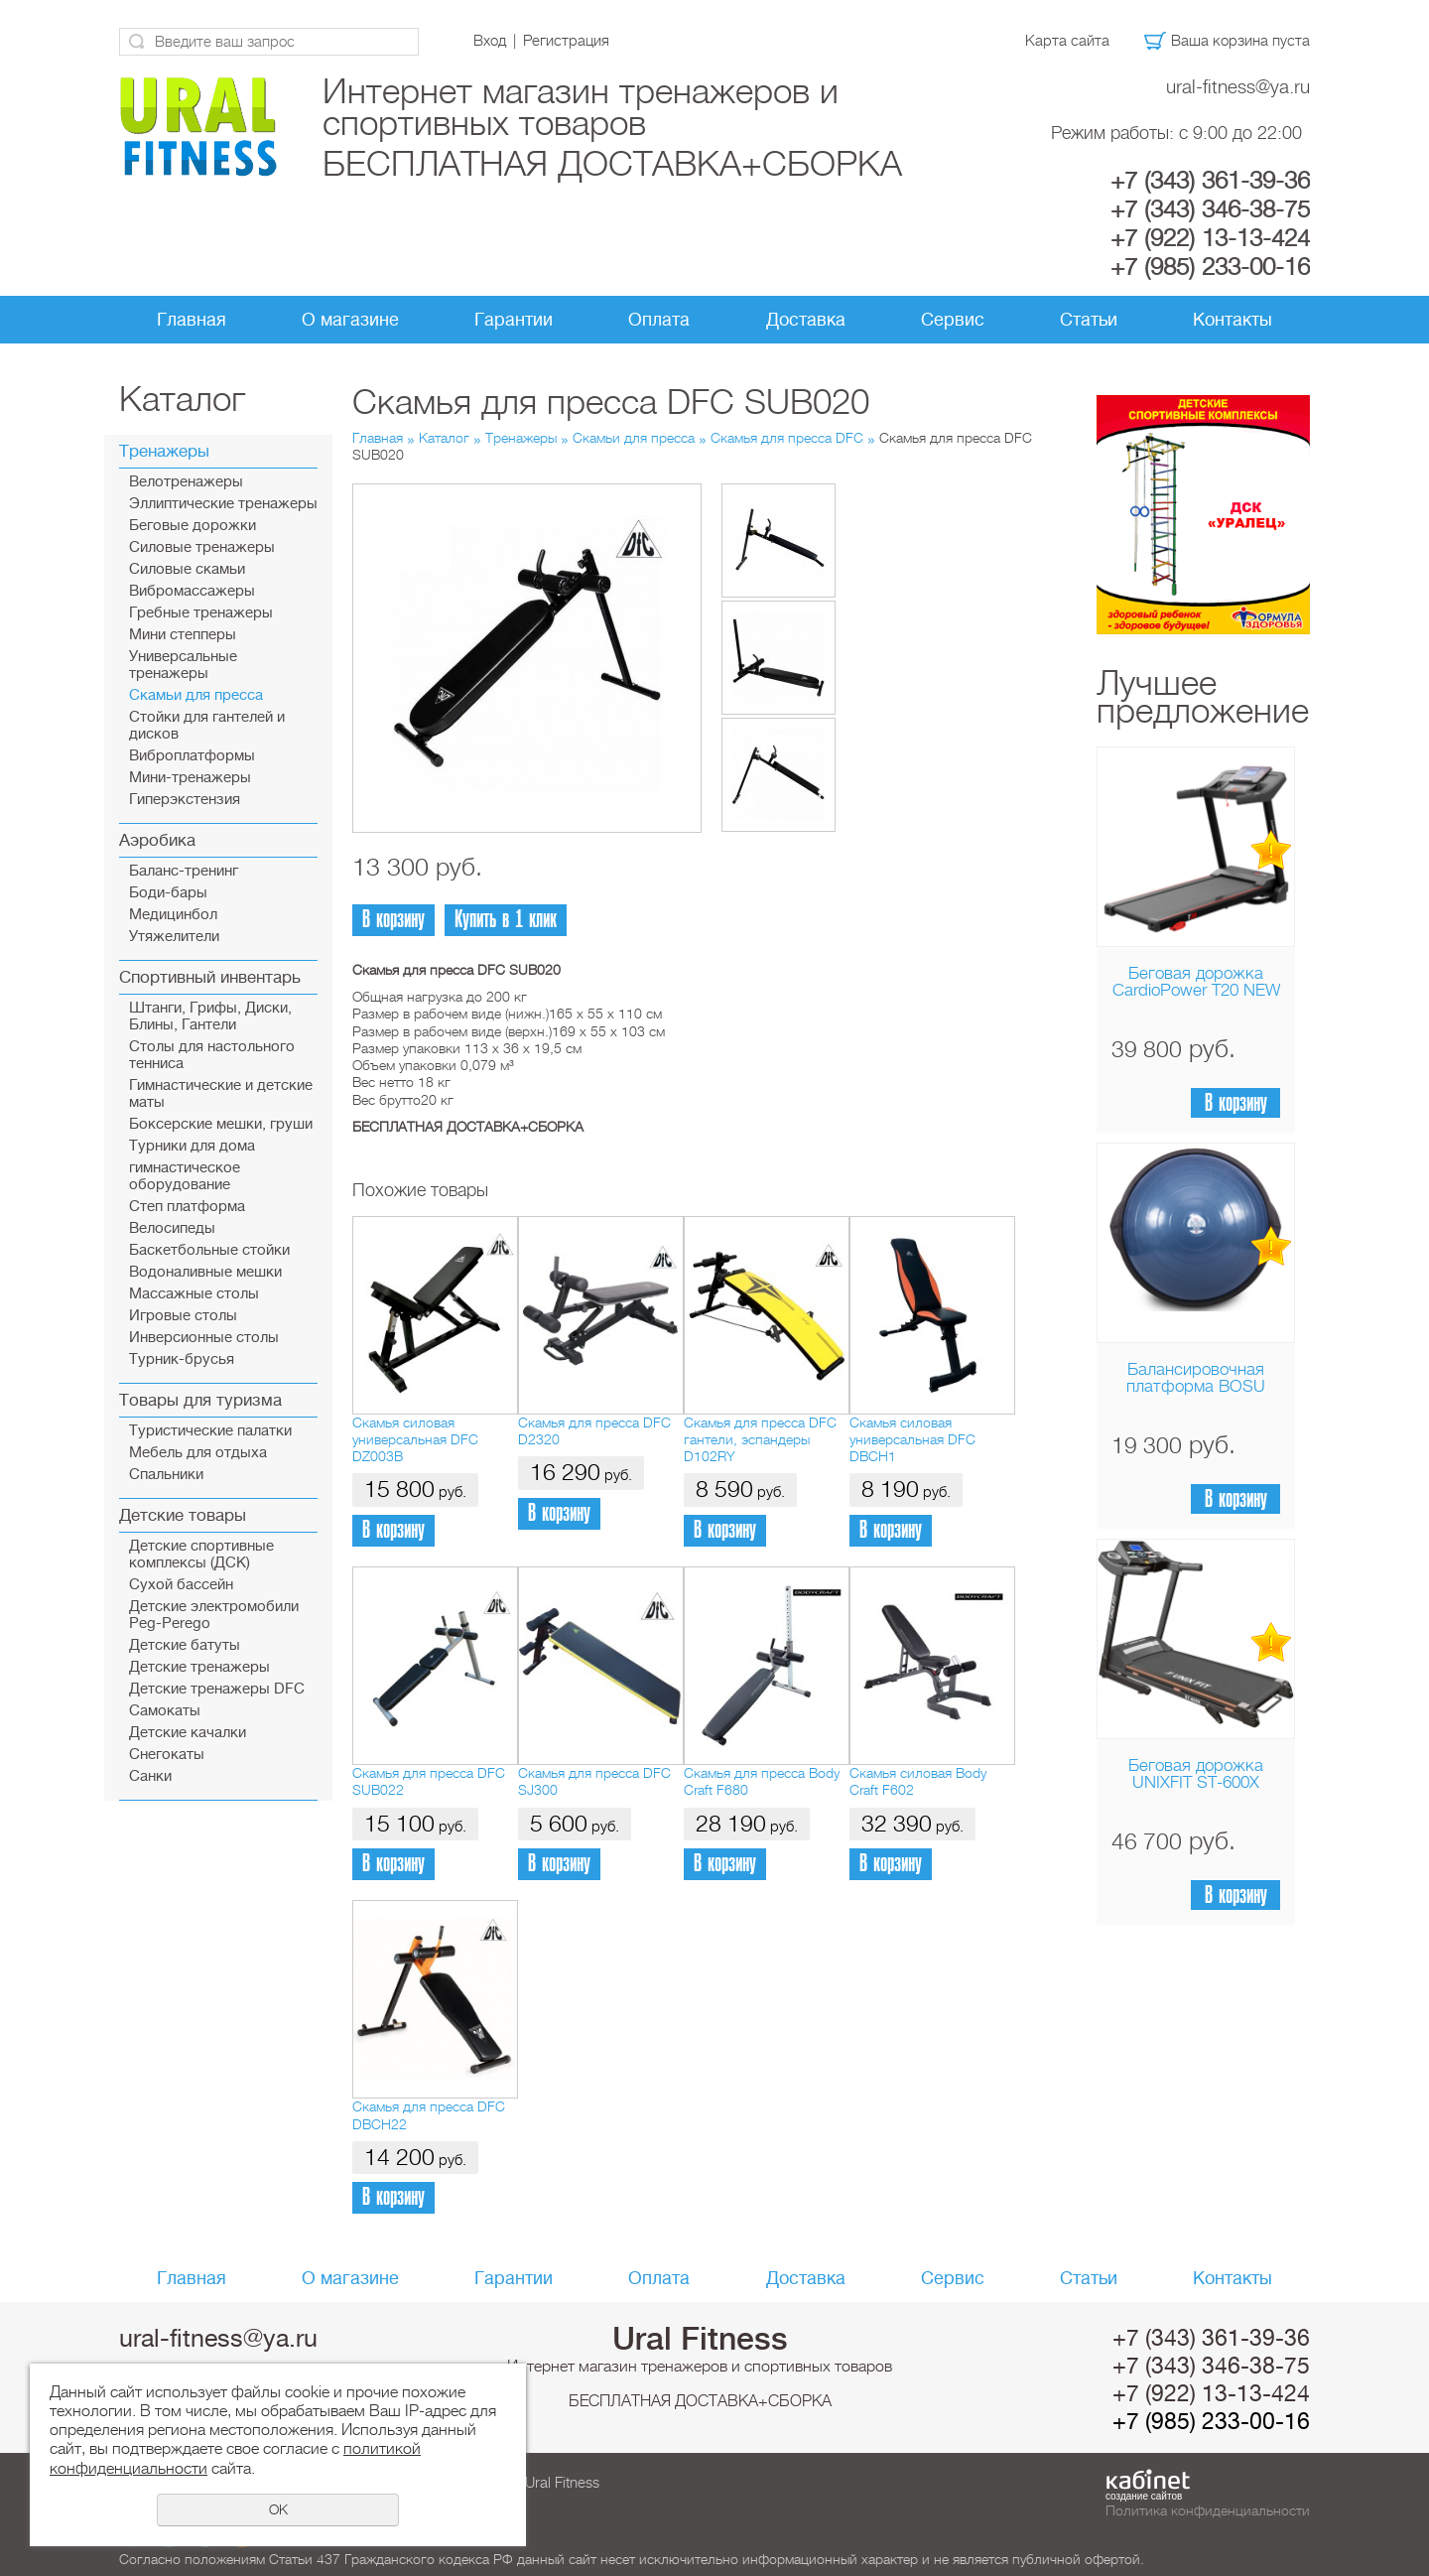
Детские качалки (187, 1732)
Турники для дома (192, 1146)
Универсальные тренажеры (183, 665)
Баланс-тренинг (183, 871)
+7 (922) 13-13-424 (1210, 238)
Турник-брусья (181, 1359)
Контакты (1232, 320)
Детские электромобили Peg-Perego (214, 1615)
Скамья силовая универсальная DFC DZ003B (415, 1440)
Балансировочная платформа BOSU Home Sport (1195, 1386)
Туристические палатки (210, 1431)
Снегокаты (166, 1754)
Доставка (805, 320)
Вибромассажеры (192, 591)
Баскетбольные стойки (209, 1250)
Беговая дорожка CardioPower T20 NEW (1196, 982)
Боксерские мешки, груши (221, 1124)
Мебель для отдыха (198, 1452)
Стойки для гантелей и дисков (207, 726)
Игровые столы (183, 1315)
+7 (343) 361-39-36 (1210, 181)
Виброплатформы (192, 755)
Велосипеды (172, 1228)
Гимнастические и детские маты (221, 1094)
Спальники (166, 1474)
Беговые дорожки (192, 525)
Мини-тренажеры (190, 777)
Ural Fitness (700, 2339)
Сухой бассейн (181, 1584)
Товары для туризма (200, 1400)
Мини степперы (182, 634)
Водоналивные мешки (205, 1272)
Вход (489, 41)
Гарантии (513, 320)
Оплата (659, 320)
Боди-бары (168, 892)
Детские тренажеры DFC (217, 1689)
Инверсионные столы (204, 1337)
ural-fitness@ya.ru (1238, 86)
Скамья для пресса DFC (787, 438)
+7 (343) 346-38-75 (1210, 209)
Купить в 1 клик (506, 919)
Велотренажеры (186, 482)
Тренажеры (164, 451)
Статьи (1088, 320)
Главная (191, 320)
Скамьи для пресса (196, 695)
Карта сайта (1067, 41)
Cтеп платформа (187, 1206)
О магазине (350, 320)
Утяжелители (174, 936)
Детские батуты (184, 1645)
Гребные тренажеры (201, 613)
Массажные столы (194, 1294)
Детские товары (182, 1515)
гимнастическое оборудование (184, 1176)
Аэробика (157, 840)
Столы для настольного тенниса (212, 1055)
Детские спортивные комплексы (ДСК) (201, 1554)
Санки (150, 1776)
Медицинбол (173, 914)
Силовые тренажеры (202, 547)
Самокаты (164, 1710)
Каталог (444, 438)
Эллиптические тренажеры (223, 503)
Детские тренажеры (199, 1667)
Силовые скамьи (187, 569)
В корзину (1236, 1103)
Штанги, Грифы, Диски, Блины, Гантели (210, 1016)
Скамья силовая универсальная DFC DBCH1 (912, 1440)
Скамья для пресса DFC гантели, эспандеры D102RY (760, 1440)
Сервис (952, 320)
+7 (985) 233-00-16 (1210, 267)
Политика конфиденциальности (1207, 2510)
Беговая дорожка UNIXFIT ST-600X (1195, 1774)
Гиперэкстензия (184, 799)
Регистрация (566, 41)
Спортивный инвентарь (210, 977)
